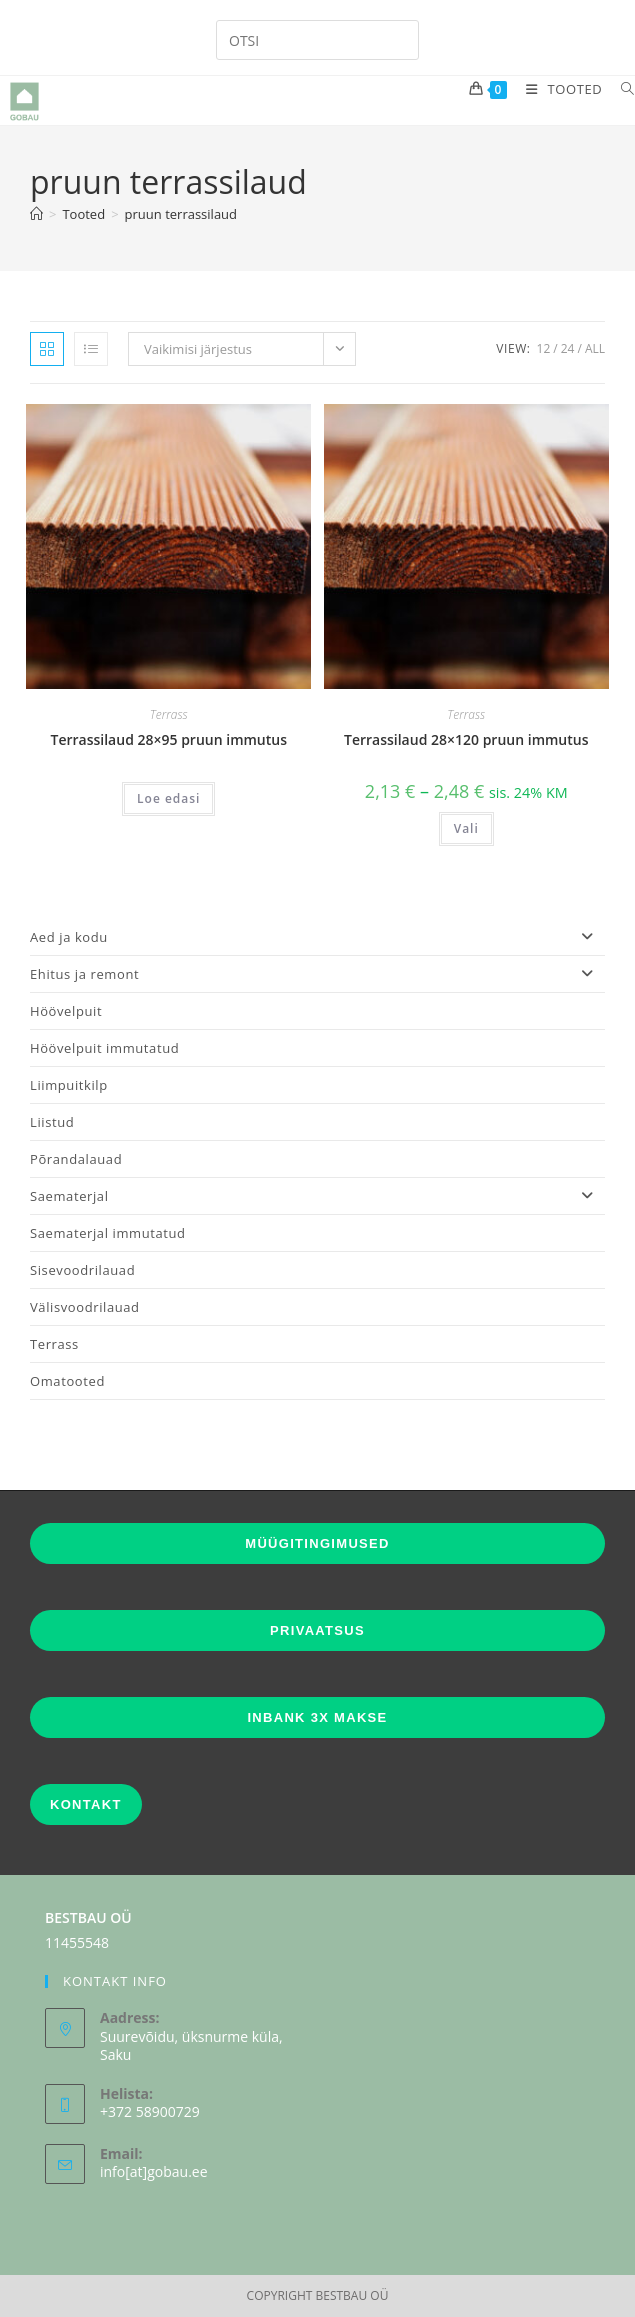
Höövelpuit (66, 1011)
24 (568, 348)
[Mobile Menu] (558, 89)
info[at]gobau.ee (154, 2171)
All (595, 348)
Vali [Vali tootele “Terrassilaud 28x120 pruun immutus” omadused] (466, 828)
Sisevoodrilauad (82, 1270)
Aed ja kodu (317, 937)
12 (544, 348)
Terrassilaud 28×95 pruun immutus (169, 739)
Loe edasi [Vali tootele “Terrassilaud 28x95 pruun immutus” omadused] (168, 798)
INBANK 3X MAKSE (317, 1717)
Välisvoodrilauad (85, 1307)
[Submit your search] (399, 37)
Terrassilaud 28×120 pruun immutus (466, 739)
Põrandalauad (76, 1159)
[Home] (36, 214)
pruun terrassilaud (181, 214)
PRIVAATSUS (317, 1630)
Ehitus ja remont (317, 974)
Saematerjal (317, 1196)
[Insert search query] (317, 40)
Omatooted (67, 1381)
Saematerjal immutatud (108, 1233)
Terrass (169, 714)
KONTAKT (86, 1804)
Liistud (52, 1122)
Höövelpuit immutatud (104, 1048)
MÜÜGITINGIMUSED (317, 1543)
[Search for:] (620, 89)
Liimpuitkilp (69, 1085)
